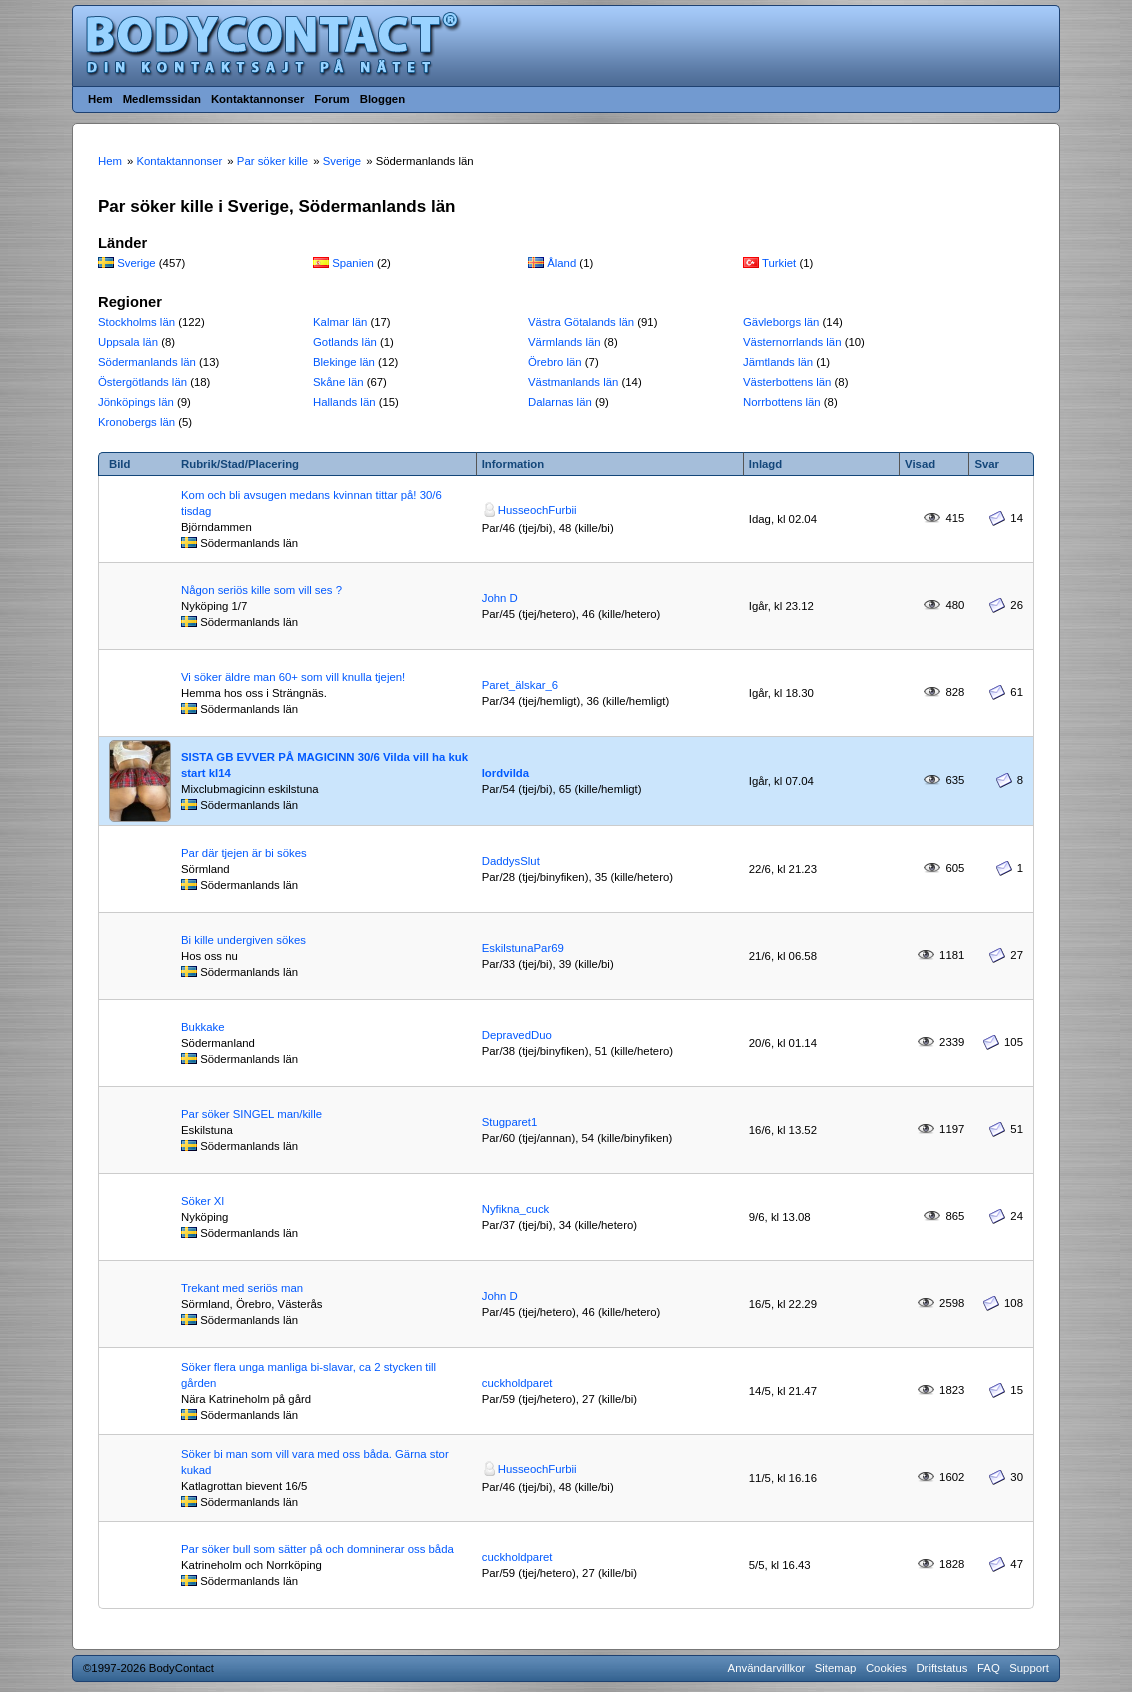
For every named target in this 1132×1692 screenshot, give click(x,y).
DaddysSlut (511, 861)
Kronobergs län (136, 422)
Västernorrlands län (792, 342)
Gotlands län (345, 342)
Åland (561, 263)
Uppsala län (128, 342)
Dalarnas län (560, 402)
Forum (331, 99)
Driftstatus (941, 1668)
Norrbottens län (782, 402)
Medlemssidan (162, 99)
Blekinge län (344, 362)
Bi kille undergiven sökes (243, 940)
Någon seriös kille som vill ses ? (261, 590)
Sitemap (836, 1668)
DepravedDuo (517, 1035)
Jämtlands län (778, 362)
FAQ (988, 1668)
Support (1029, 1668)
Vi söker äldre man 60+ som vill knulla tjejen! (293, 677)
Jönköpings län (136, 402)
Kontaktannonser (257, 99)
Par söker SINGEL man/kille (251, 1114)
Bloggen (382, 99)
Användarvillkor (767, 1668)
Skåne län (338, 382)
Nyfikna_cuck (516, 1209)
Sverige (136, 263)
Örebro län (555, 362)
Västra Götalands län (581, 322)
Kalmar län (340, 322)
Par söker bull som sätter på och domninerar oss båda (317, 1549)
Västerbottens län (787, 382)
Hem (100, 99)
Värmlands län (564, 342)
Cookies (886, 1668)
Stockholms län (136, 322)
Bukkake (203, 1027)
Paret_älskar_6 (520, 685)
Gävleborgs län (781, 322)
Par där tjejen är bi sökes (244, 853)
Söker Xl (202, 1201)
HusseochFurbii (537, 510)
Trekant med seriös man (242, 1288)
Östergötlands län (142, 382)
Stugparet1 (510, 1122)
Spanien (353, 263)
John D (500, 598)
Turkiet (779, 263)
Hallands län (344, 402)
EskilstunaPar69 (523, 948)
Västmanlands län (573, 382)
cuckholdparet (517, 1383)
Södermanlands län (147, 362)
